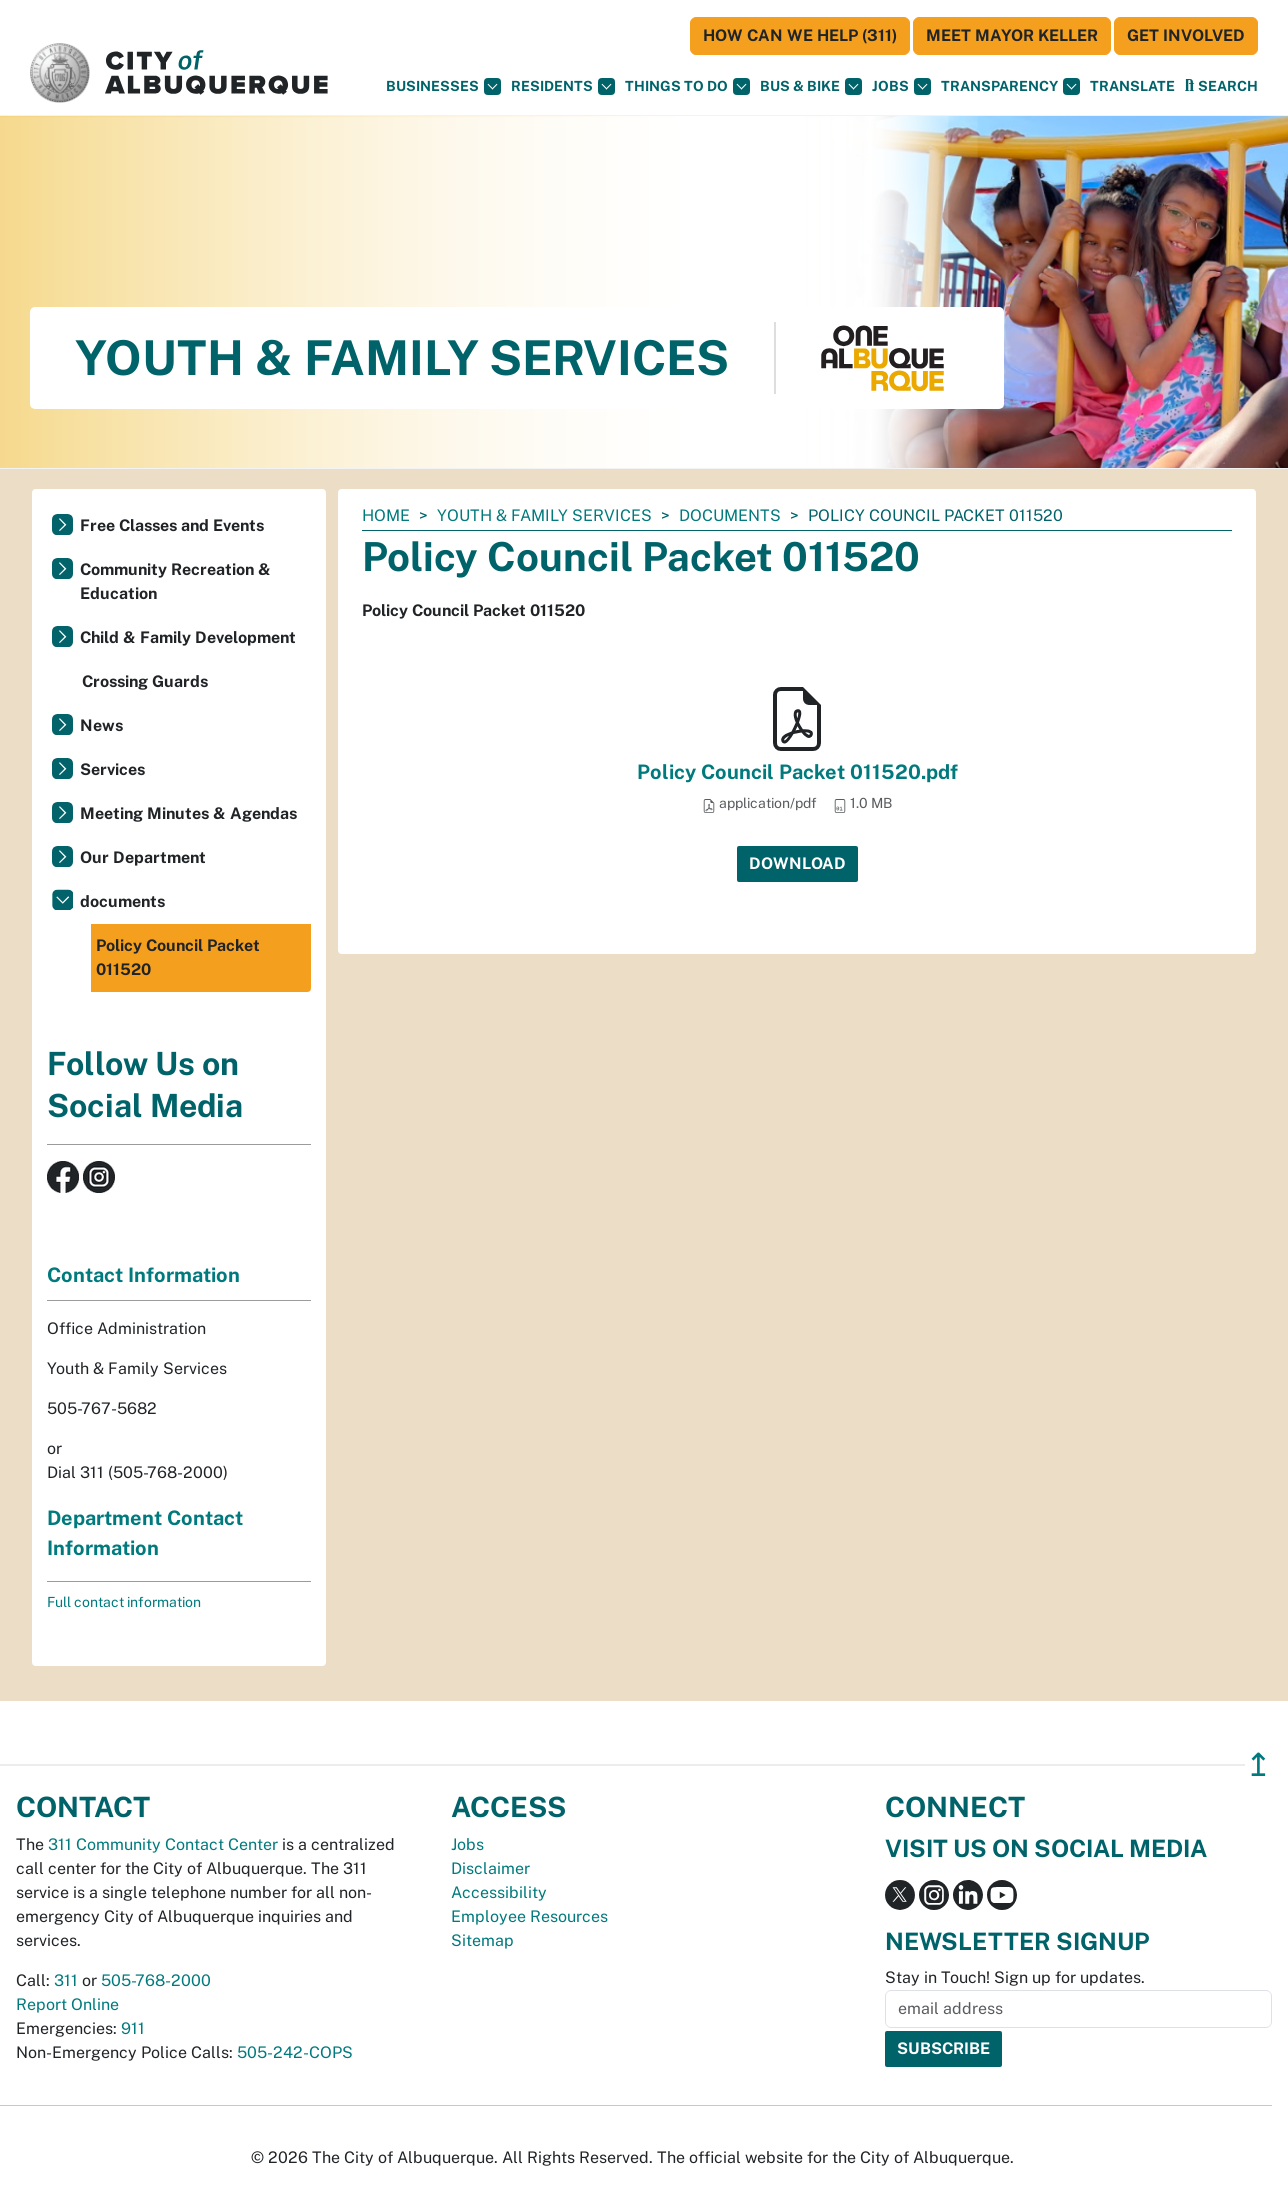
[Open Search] (1221, 85)
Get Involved (1186, 35)
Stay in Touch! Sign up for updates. (1015, 1977)
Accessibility (499, 1892)
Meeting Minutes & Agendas (188, 813)
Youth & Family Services (544, 515)
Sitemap (482, 1940)
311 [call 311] (66, 1980)
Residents (563, 86)
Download (797, 863)
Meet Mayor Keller (1012, 35)
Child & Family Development (188, 637)
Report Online (67, 2004)
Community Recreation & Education (175, 581)
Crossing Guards (145, 681)
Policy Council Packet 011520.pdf (797, 772)
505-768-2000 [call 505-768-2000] (156, 1980)
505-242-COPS (295, 2052)
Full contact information (124, 1602)
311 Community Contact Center (163, 1844)
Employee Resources (529, 1916)
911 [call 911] (133, 2028)
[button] (1132, 86)
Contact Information (143, 1275)
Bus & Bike (811, 86)
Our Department (143, 857)
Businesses (443, 86)
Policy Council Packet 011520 (178, 957)
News (101, 725)
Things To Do (687, 86)
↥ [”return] (1258, 1764)
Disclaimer (490, 1868)
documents (730, 515)
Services (112, 769)
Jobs (901, 86)
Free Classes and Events (172, 525)
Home (386, 515)
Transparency (1010, 86)
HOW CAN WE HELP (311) (800, 35)
